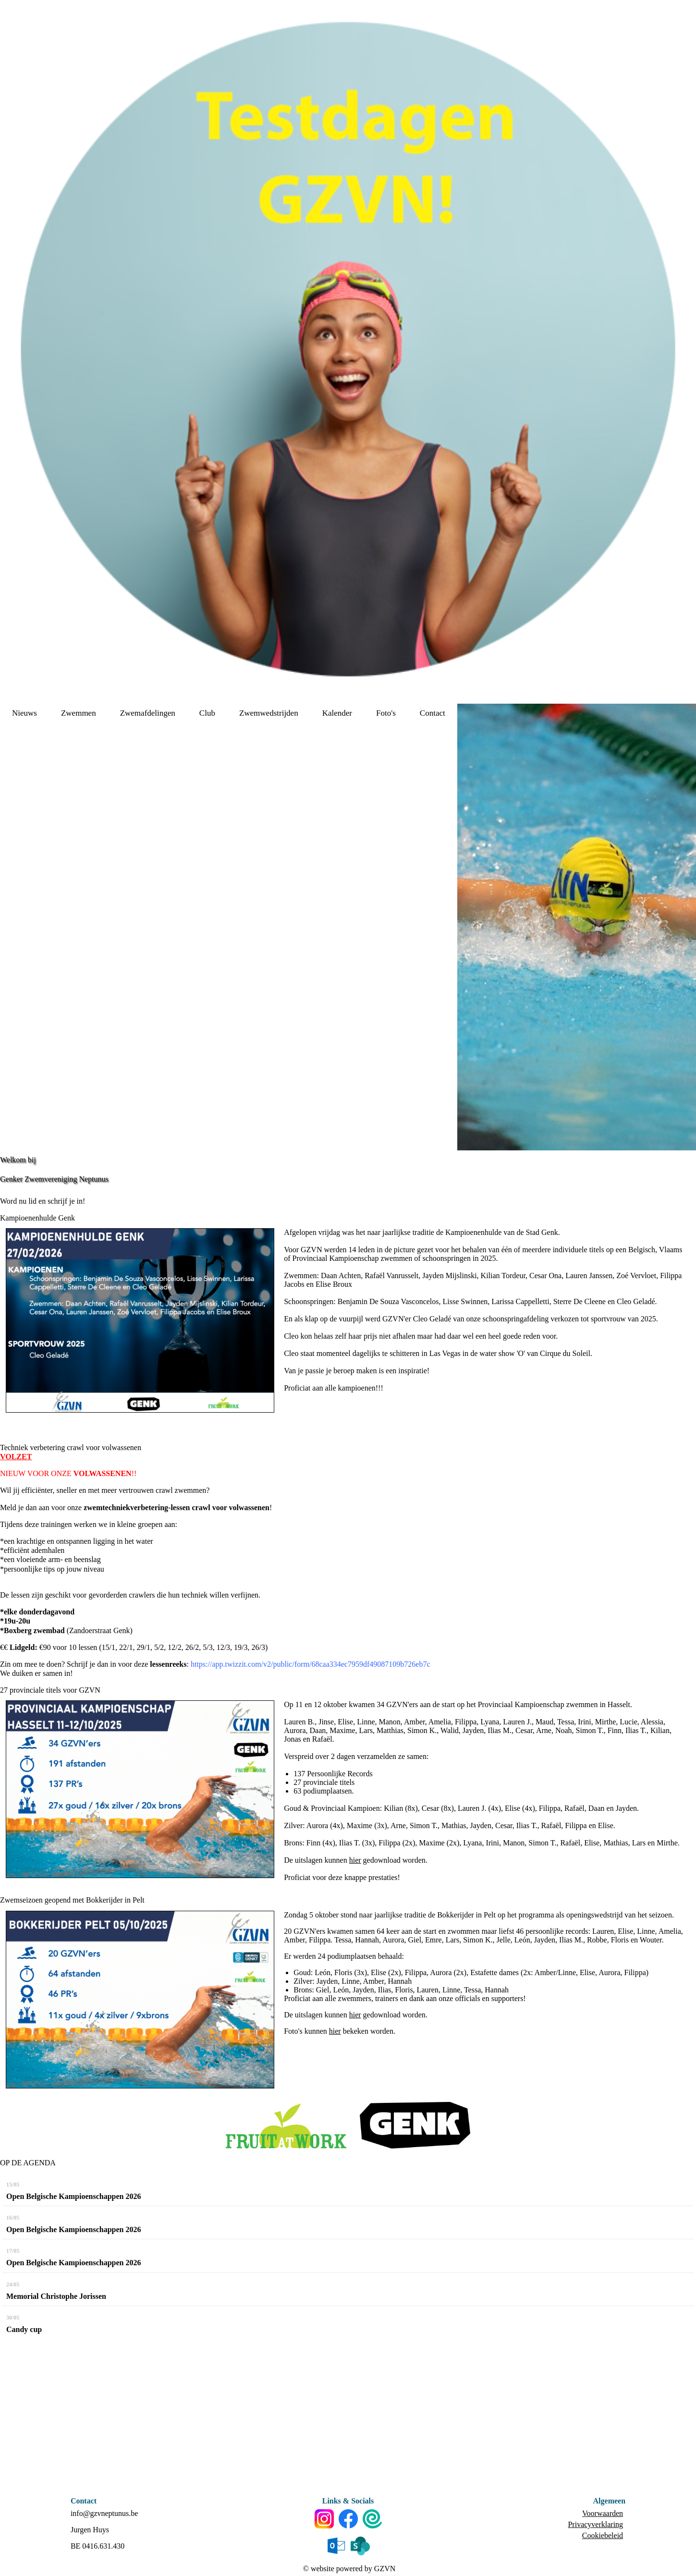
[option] (576, 927)
